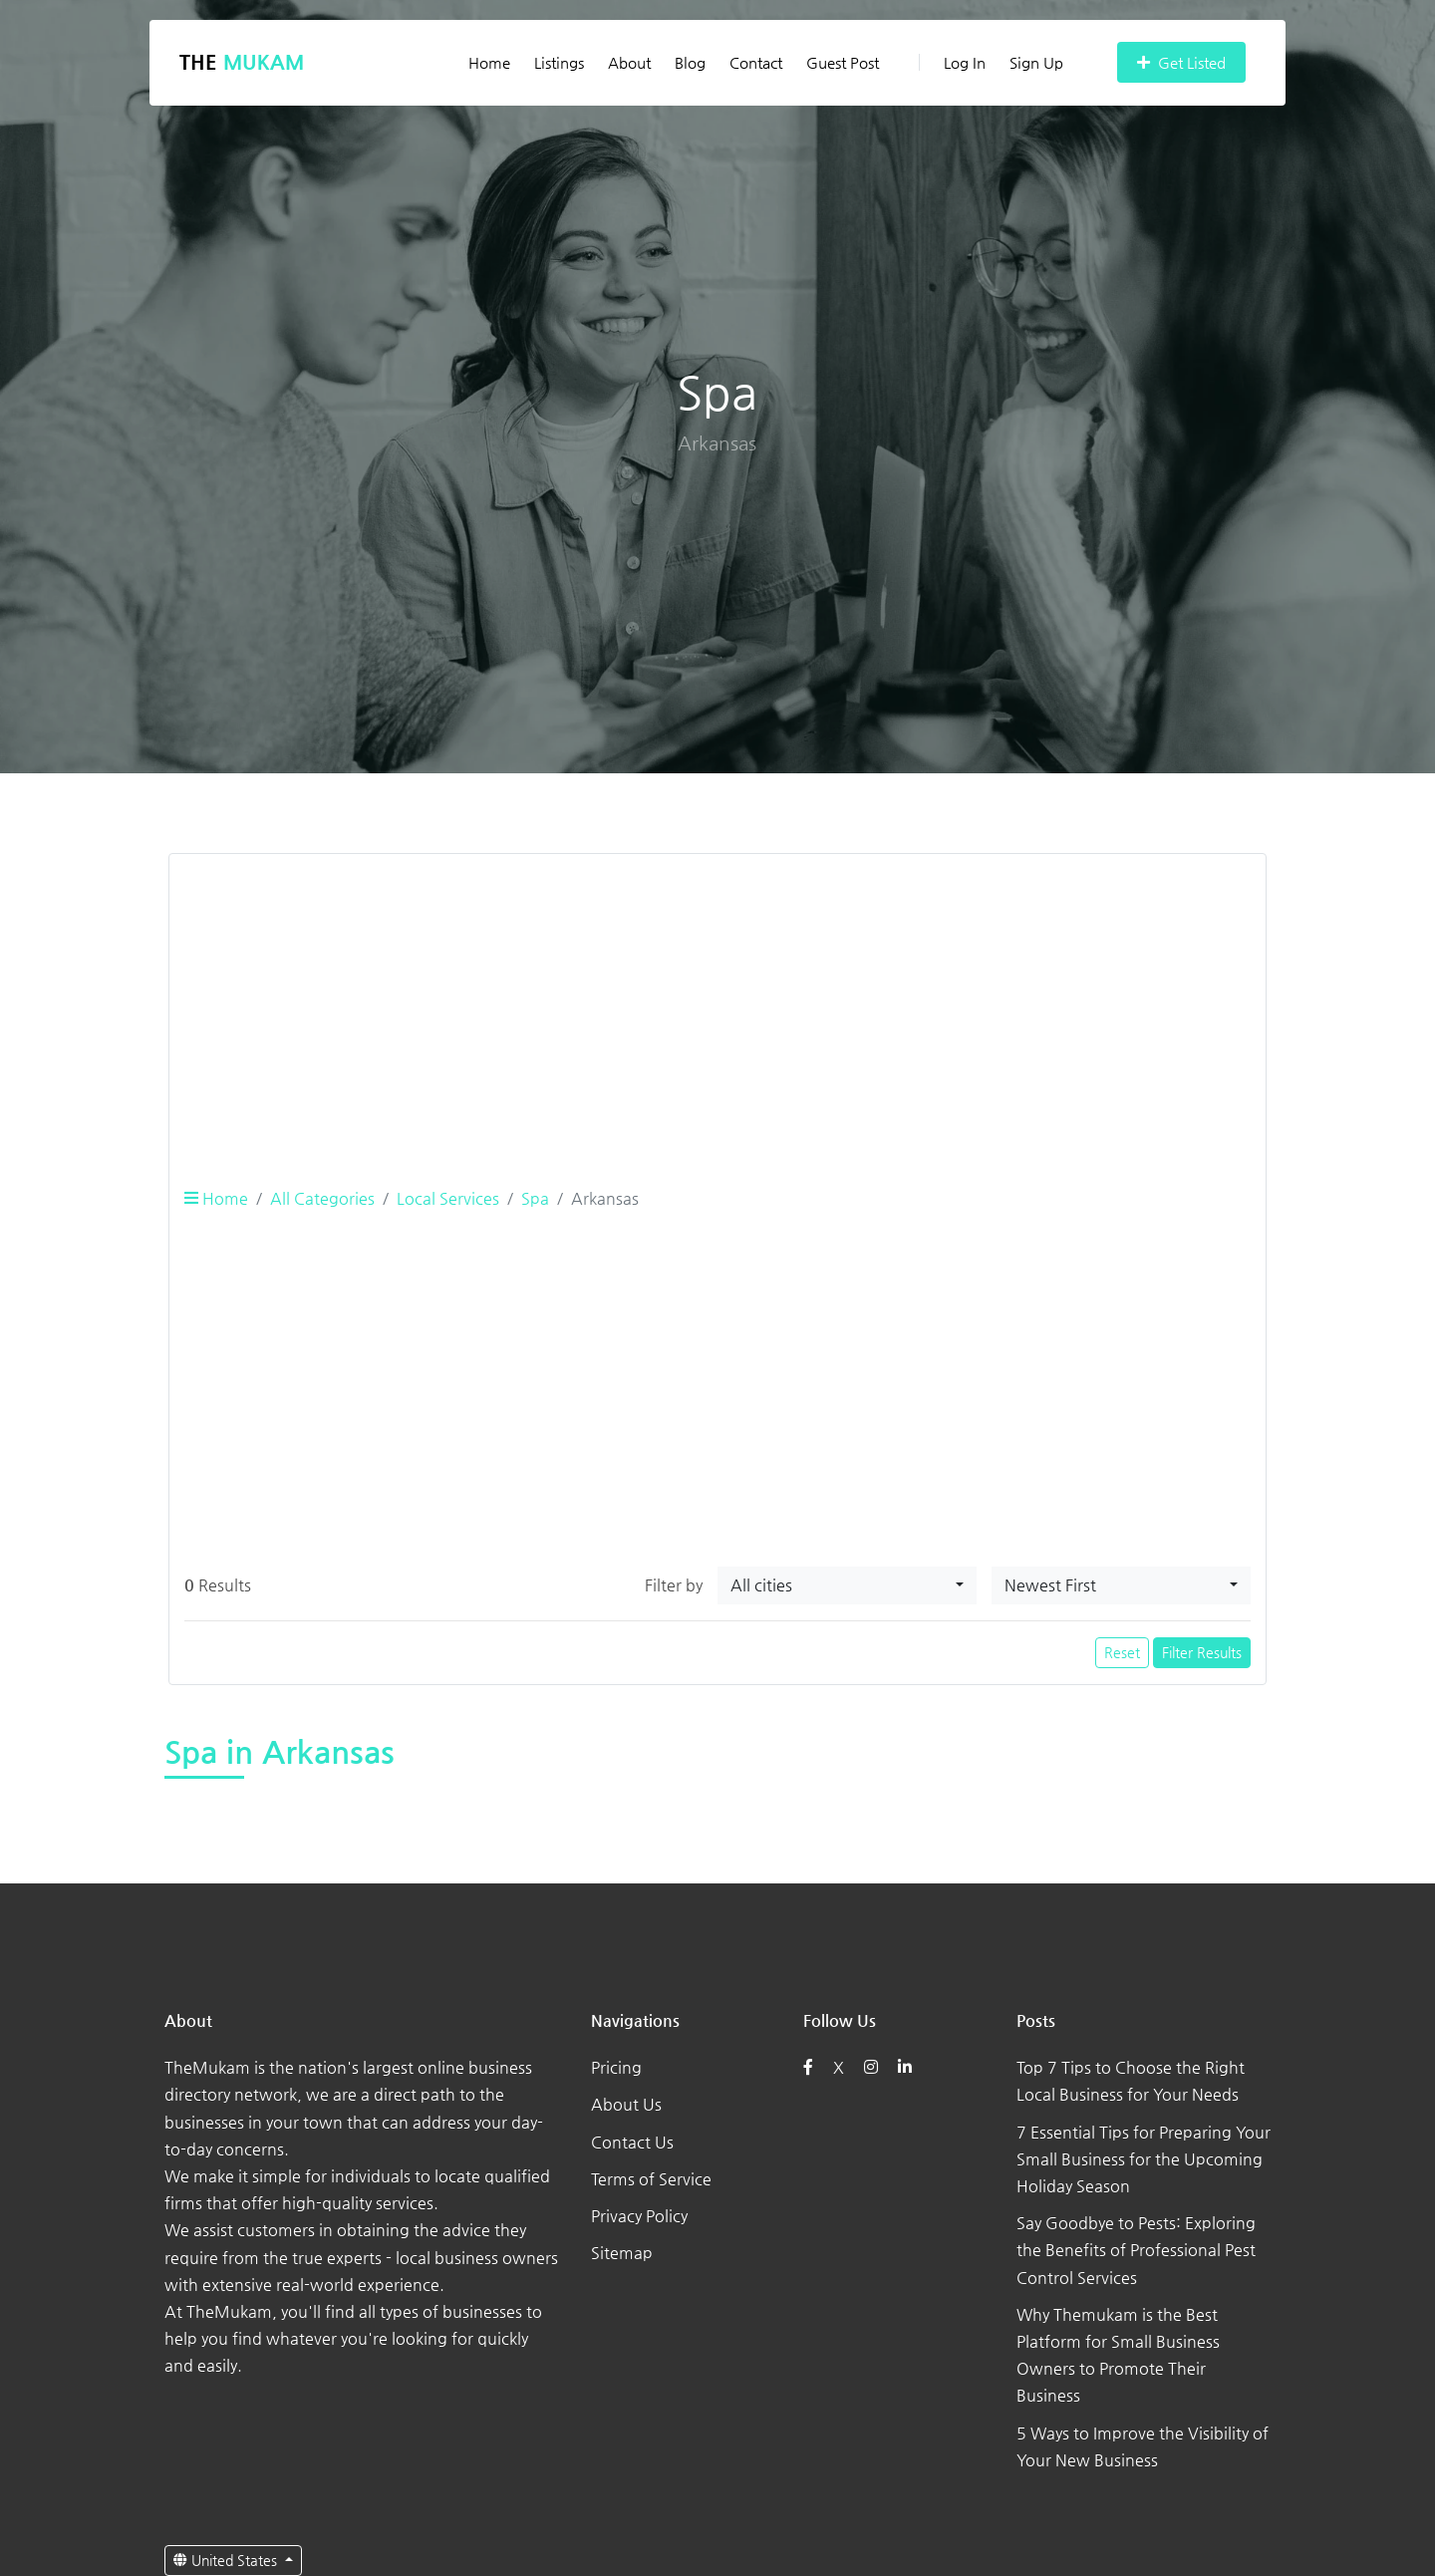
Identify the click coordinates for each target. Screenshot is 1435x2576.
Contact (755, 62)
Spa (535, 1198)
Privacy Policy (639, 2215)
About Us (626, 2104)
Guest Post (842, 62)
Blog (690, 62)
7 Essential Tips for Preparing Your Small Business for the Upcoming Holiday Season (1143, 2159)
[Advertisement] (717, 1009)
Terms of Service (651, 2178)
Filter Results (1202, 1652)
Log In (952, 62)
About (629, 62)
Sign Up (1036, 62)
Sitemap (622, 2252)
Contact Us (632, 2142)
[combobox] (847, 1585)
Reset (1122, 1652)
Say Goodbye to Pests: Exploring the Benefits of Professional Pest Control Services (1136, 2249)
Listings (559, 62)
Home (489, 62)
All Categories (322, 1198)
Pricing (616, 2067)
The (241, 62)
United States (227, 2560)
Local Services (448, 1198)
